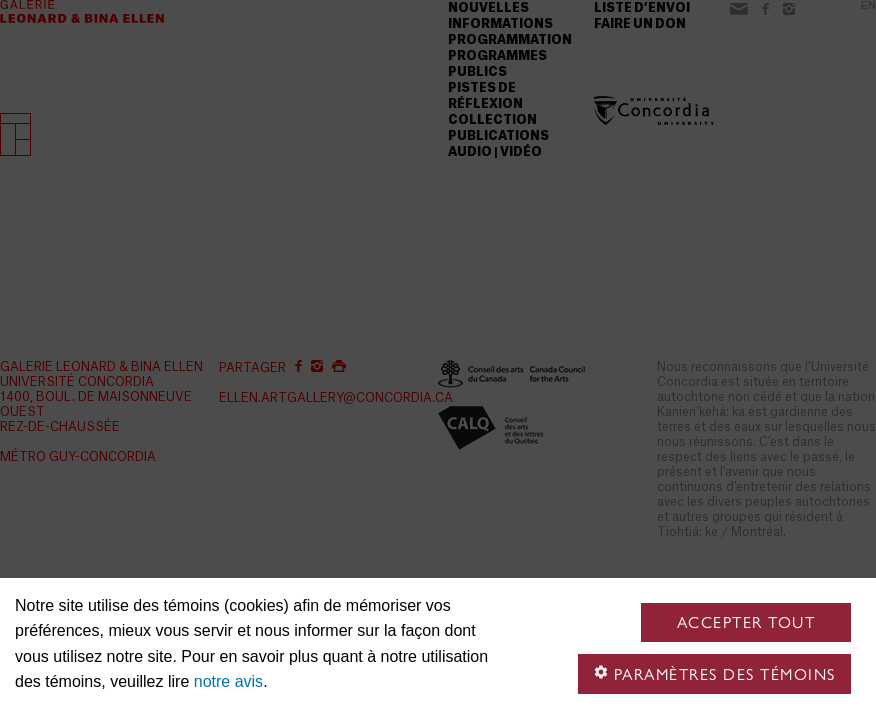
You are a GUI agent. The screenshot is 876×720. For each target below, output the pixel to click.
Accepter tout (746, 622)
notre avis (228, 681)
